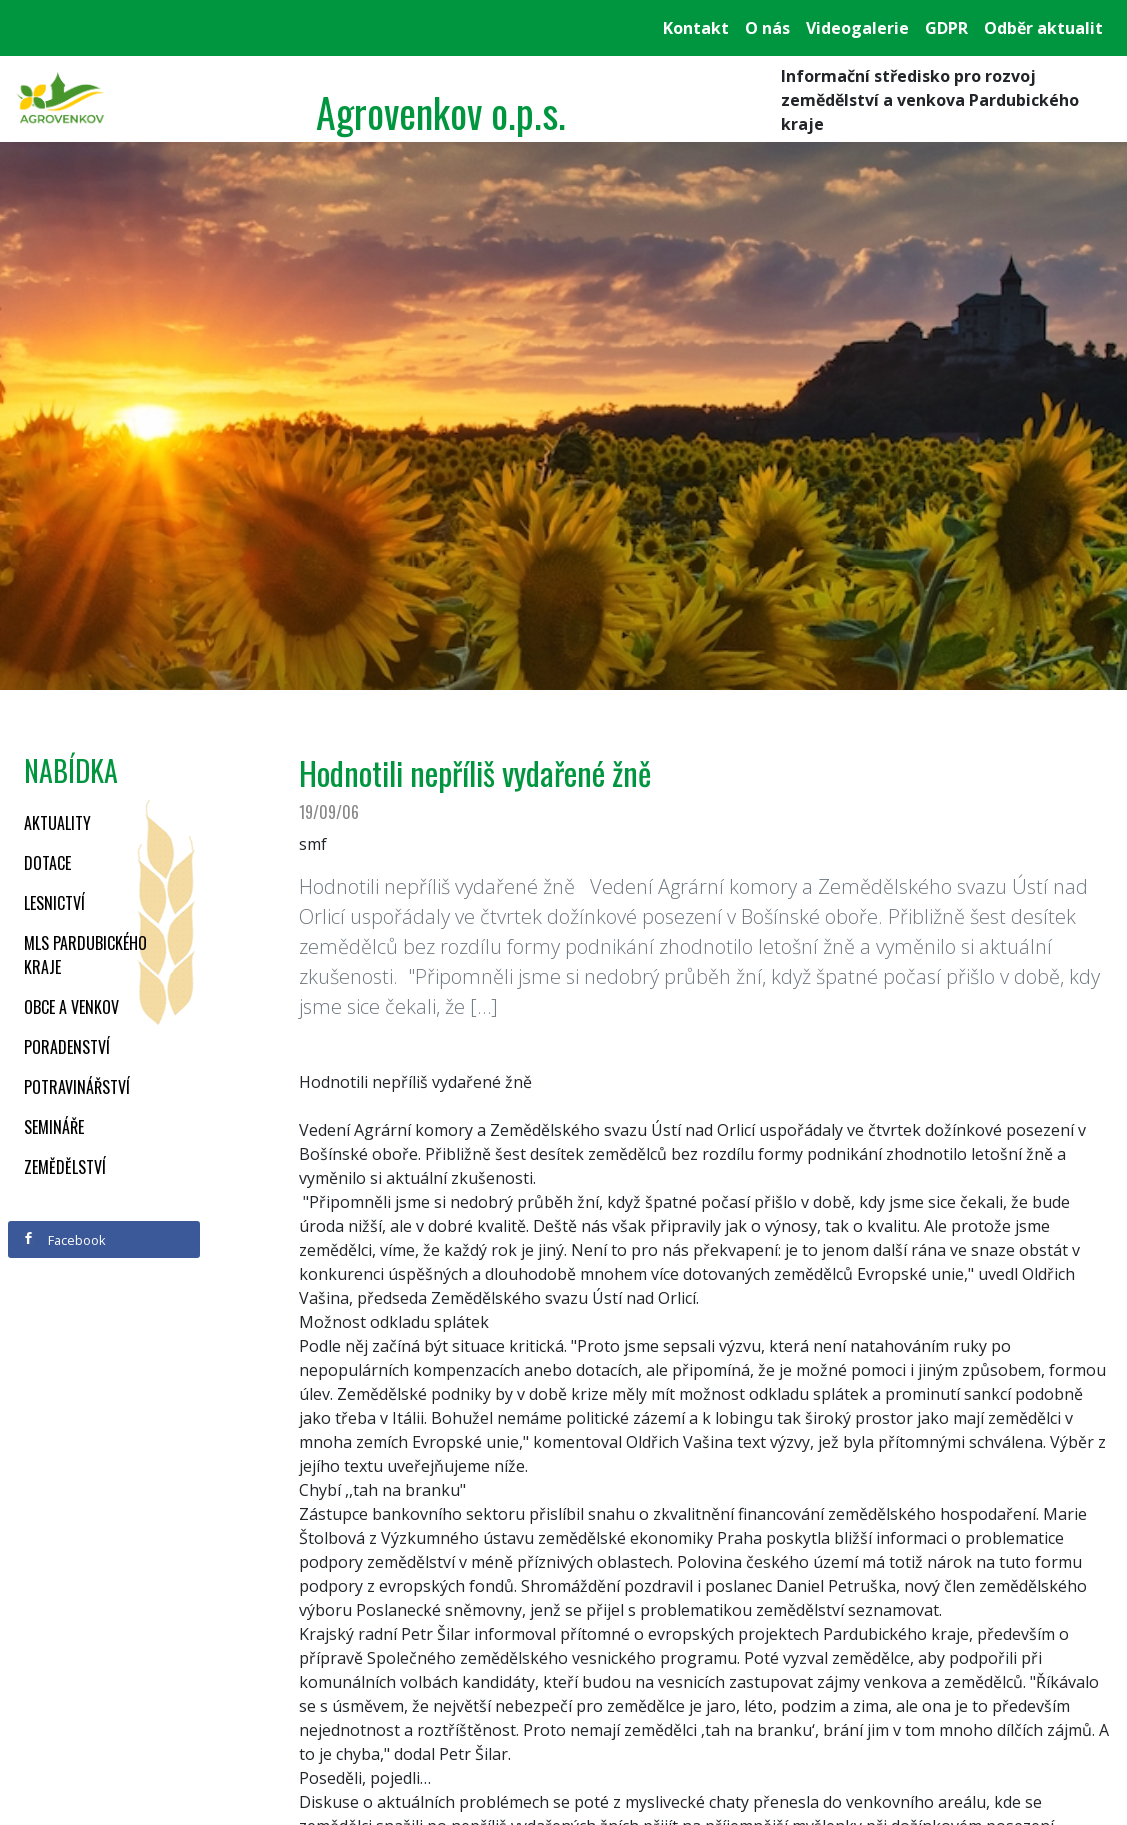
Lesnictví (54, 903)
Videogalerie (857, 28)
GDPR (946, 28)
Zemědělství (65, 1167)
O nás (767, 28)
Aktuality (57, 823)
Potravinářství (77, 1087)
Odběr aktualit (1043, 28)
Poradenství (67, 1047)
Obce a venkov (71, 1007)
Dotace (47, 863)
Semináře (54, 1127)
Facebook (64, 1240)
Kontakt (696, 28)
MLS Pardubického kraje (85, 955)
